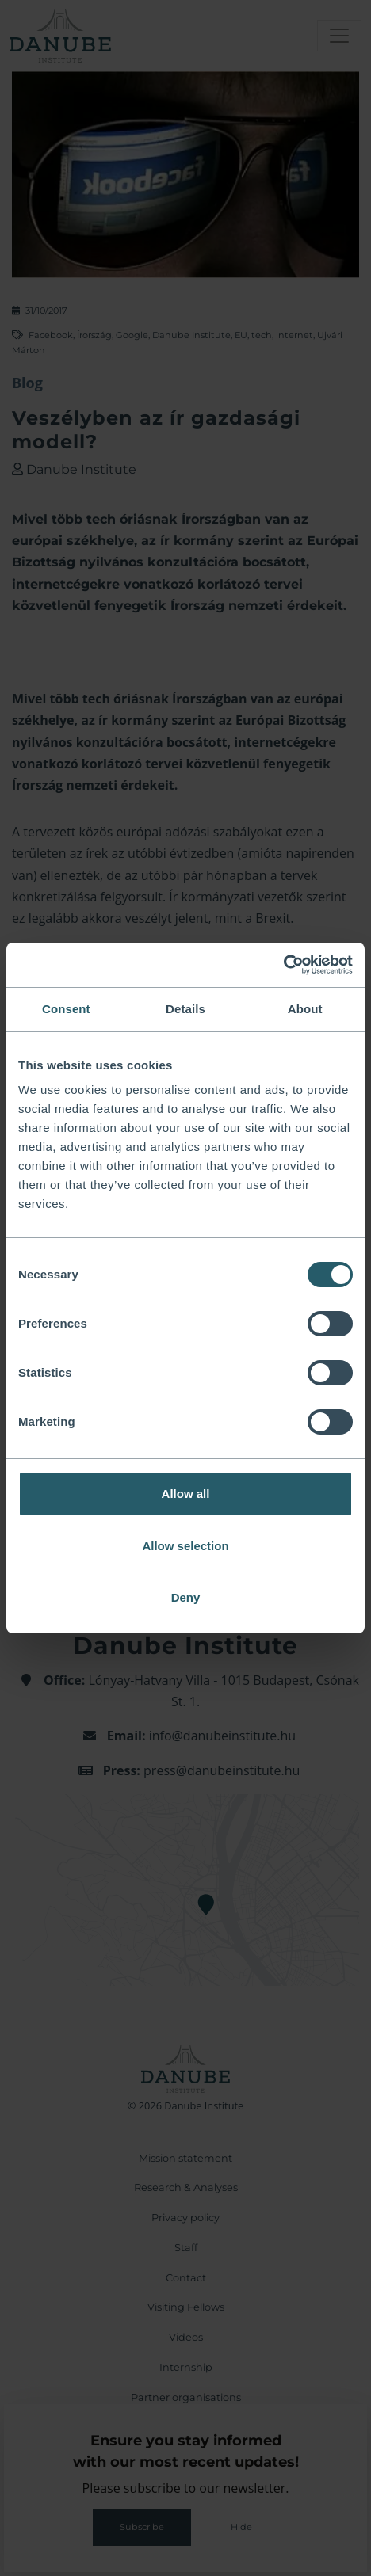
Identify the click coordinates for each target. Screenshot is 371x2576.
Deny (186, 1597)
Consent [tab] (66, 1009)
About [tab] (305, 1009)
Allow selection (185, 1546)
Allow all (186, 1493)
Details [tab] (185, 1009)
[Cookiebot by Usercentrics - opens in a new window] (283, 965)
